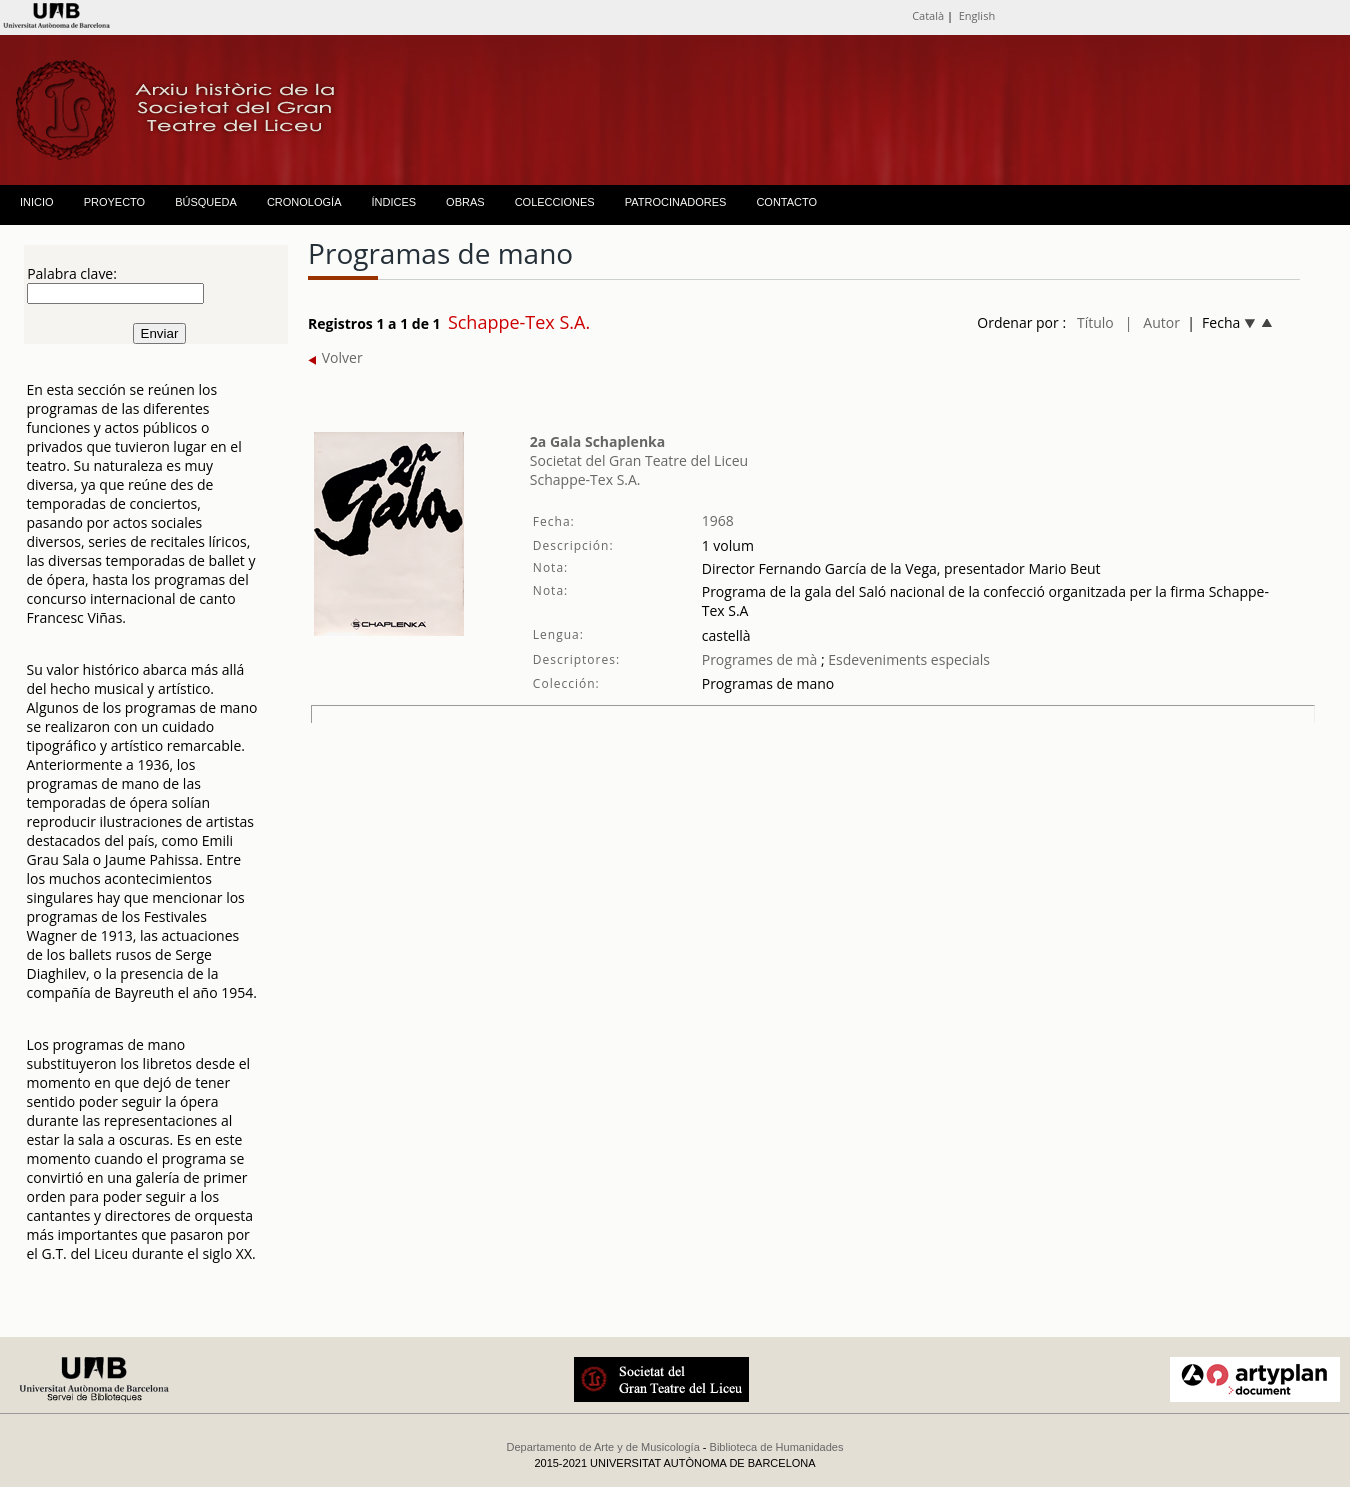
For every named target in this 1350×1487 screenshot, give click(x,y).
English (977, 15)
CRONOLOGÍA (304, 202)
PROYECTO (115, 202)
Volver (335, 357)
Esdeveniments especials (907, 659)
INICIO (37, 202)
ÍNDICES (393, 202)
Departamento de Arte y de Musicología (603, 1447)
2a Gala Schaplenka (597, 441)
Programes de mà (760, 659)
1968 (718, 520)
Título (1095, 322)
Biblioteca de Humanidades (777, 1447)
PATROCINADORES (676, 202)
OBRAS (465, 202)
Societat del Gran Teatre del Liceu (639, 460)
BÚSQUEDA (206, 202)
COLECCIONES (555, 202)
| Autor (1152, 322)
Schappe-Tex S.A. (585, 479)
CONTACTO (786, 202)
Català (928, 15)
